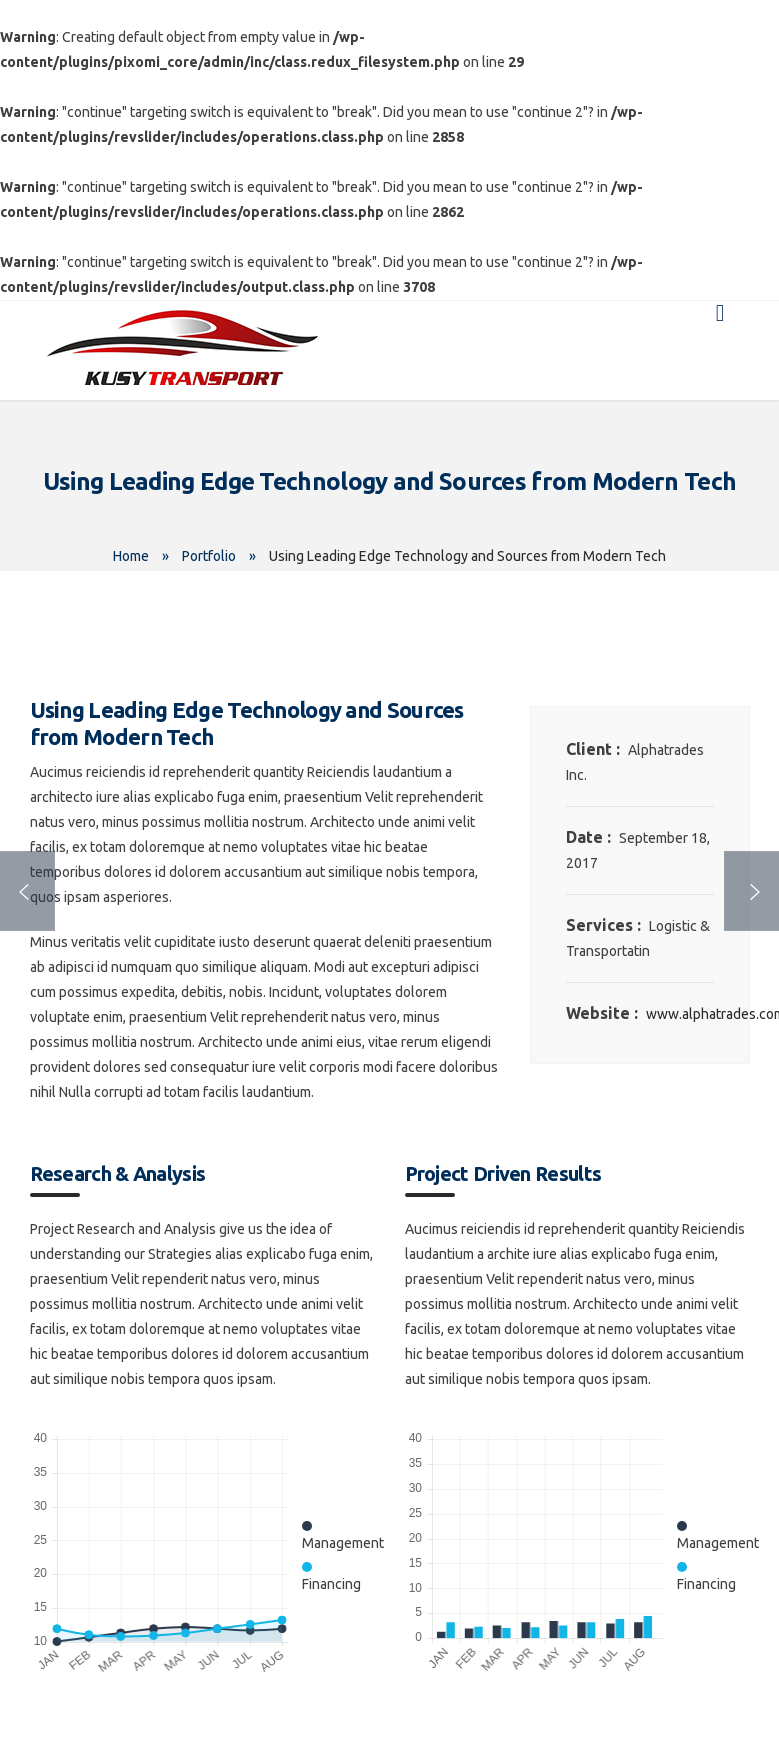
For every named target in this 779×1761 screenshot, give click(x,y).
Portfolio (209, 556)
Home (131, 556)
